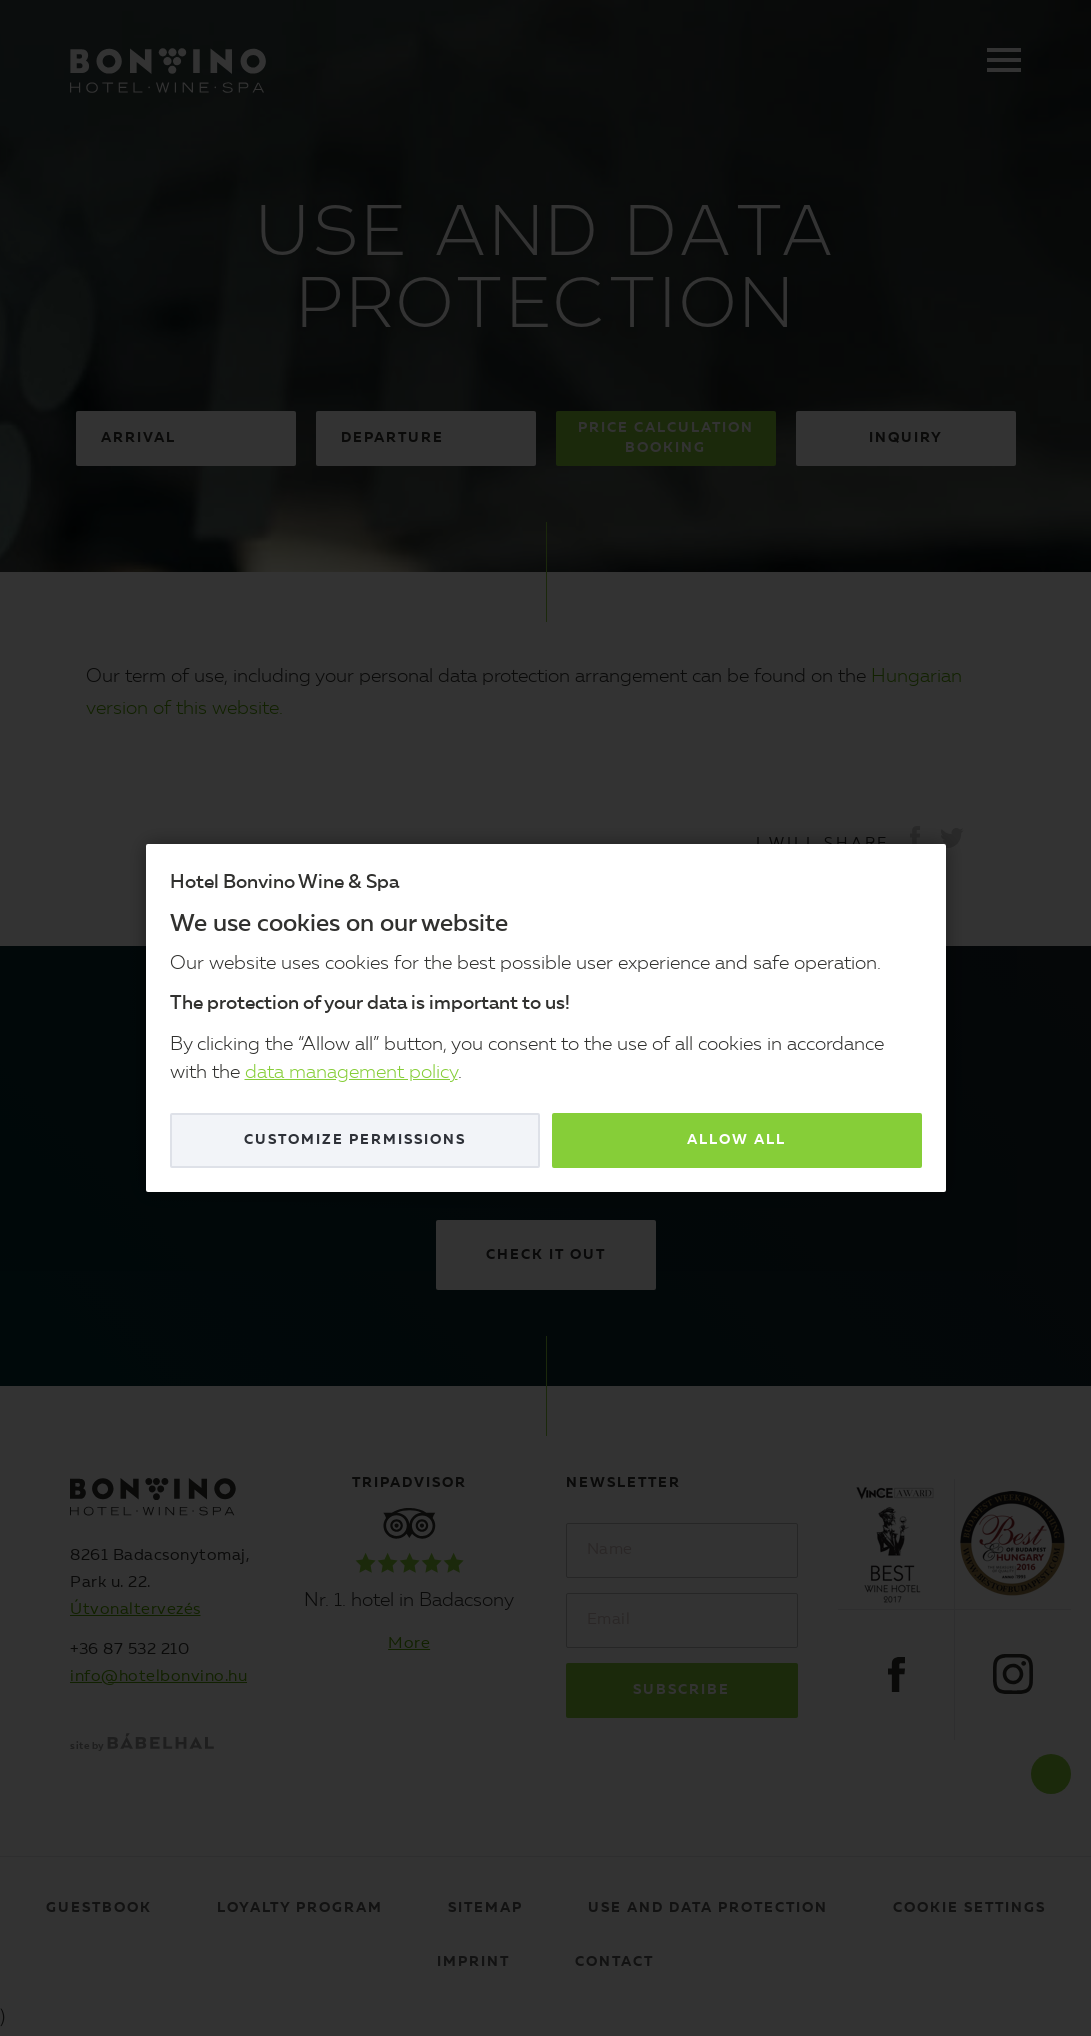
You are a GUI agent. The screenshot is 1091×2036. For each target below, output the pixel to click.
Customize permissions (355, 1140)
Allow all (736, 1140)
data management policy (351, 1073)
